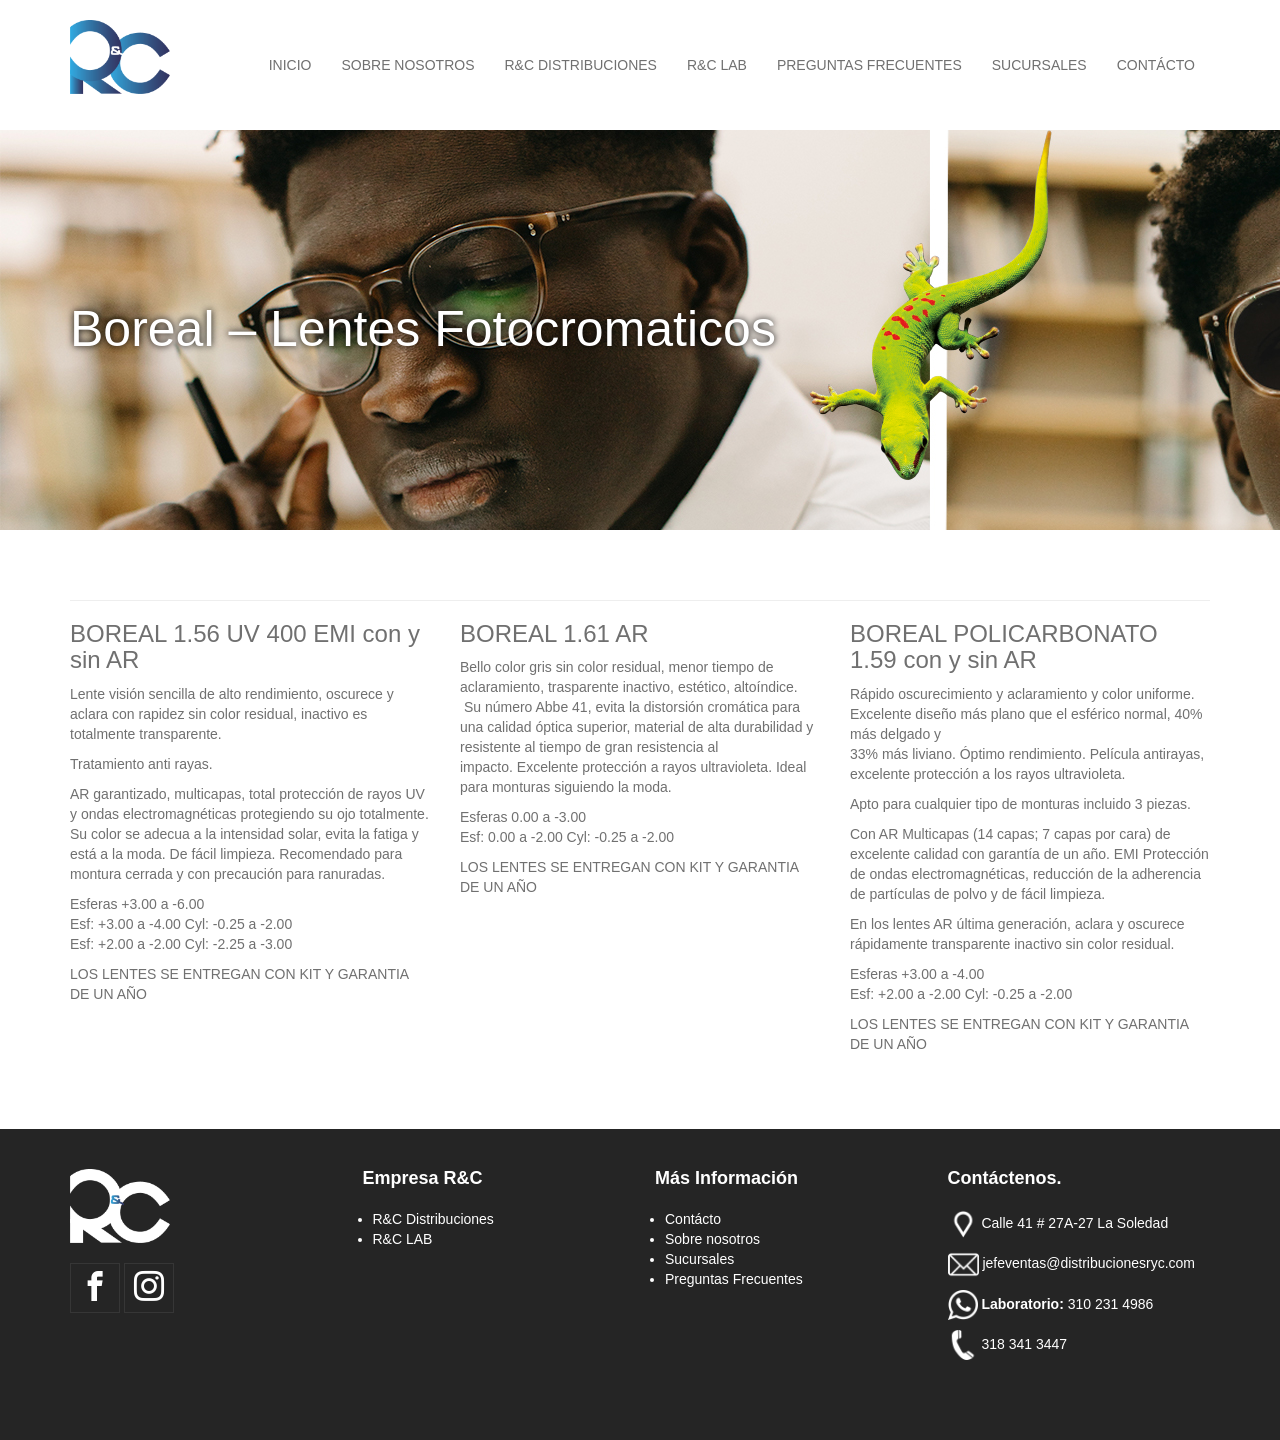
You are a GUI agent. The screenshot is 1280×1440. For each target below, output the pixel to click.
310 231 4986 (1113, 1303)
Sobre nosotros (407, 65)
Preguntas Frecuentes (869, 65)
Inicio (290, 65)
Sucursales (1039, 65)
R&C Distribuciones (581, 65)
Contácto (1156, 65)
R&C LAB (717, 65)
